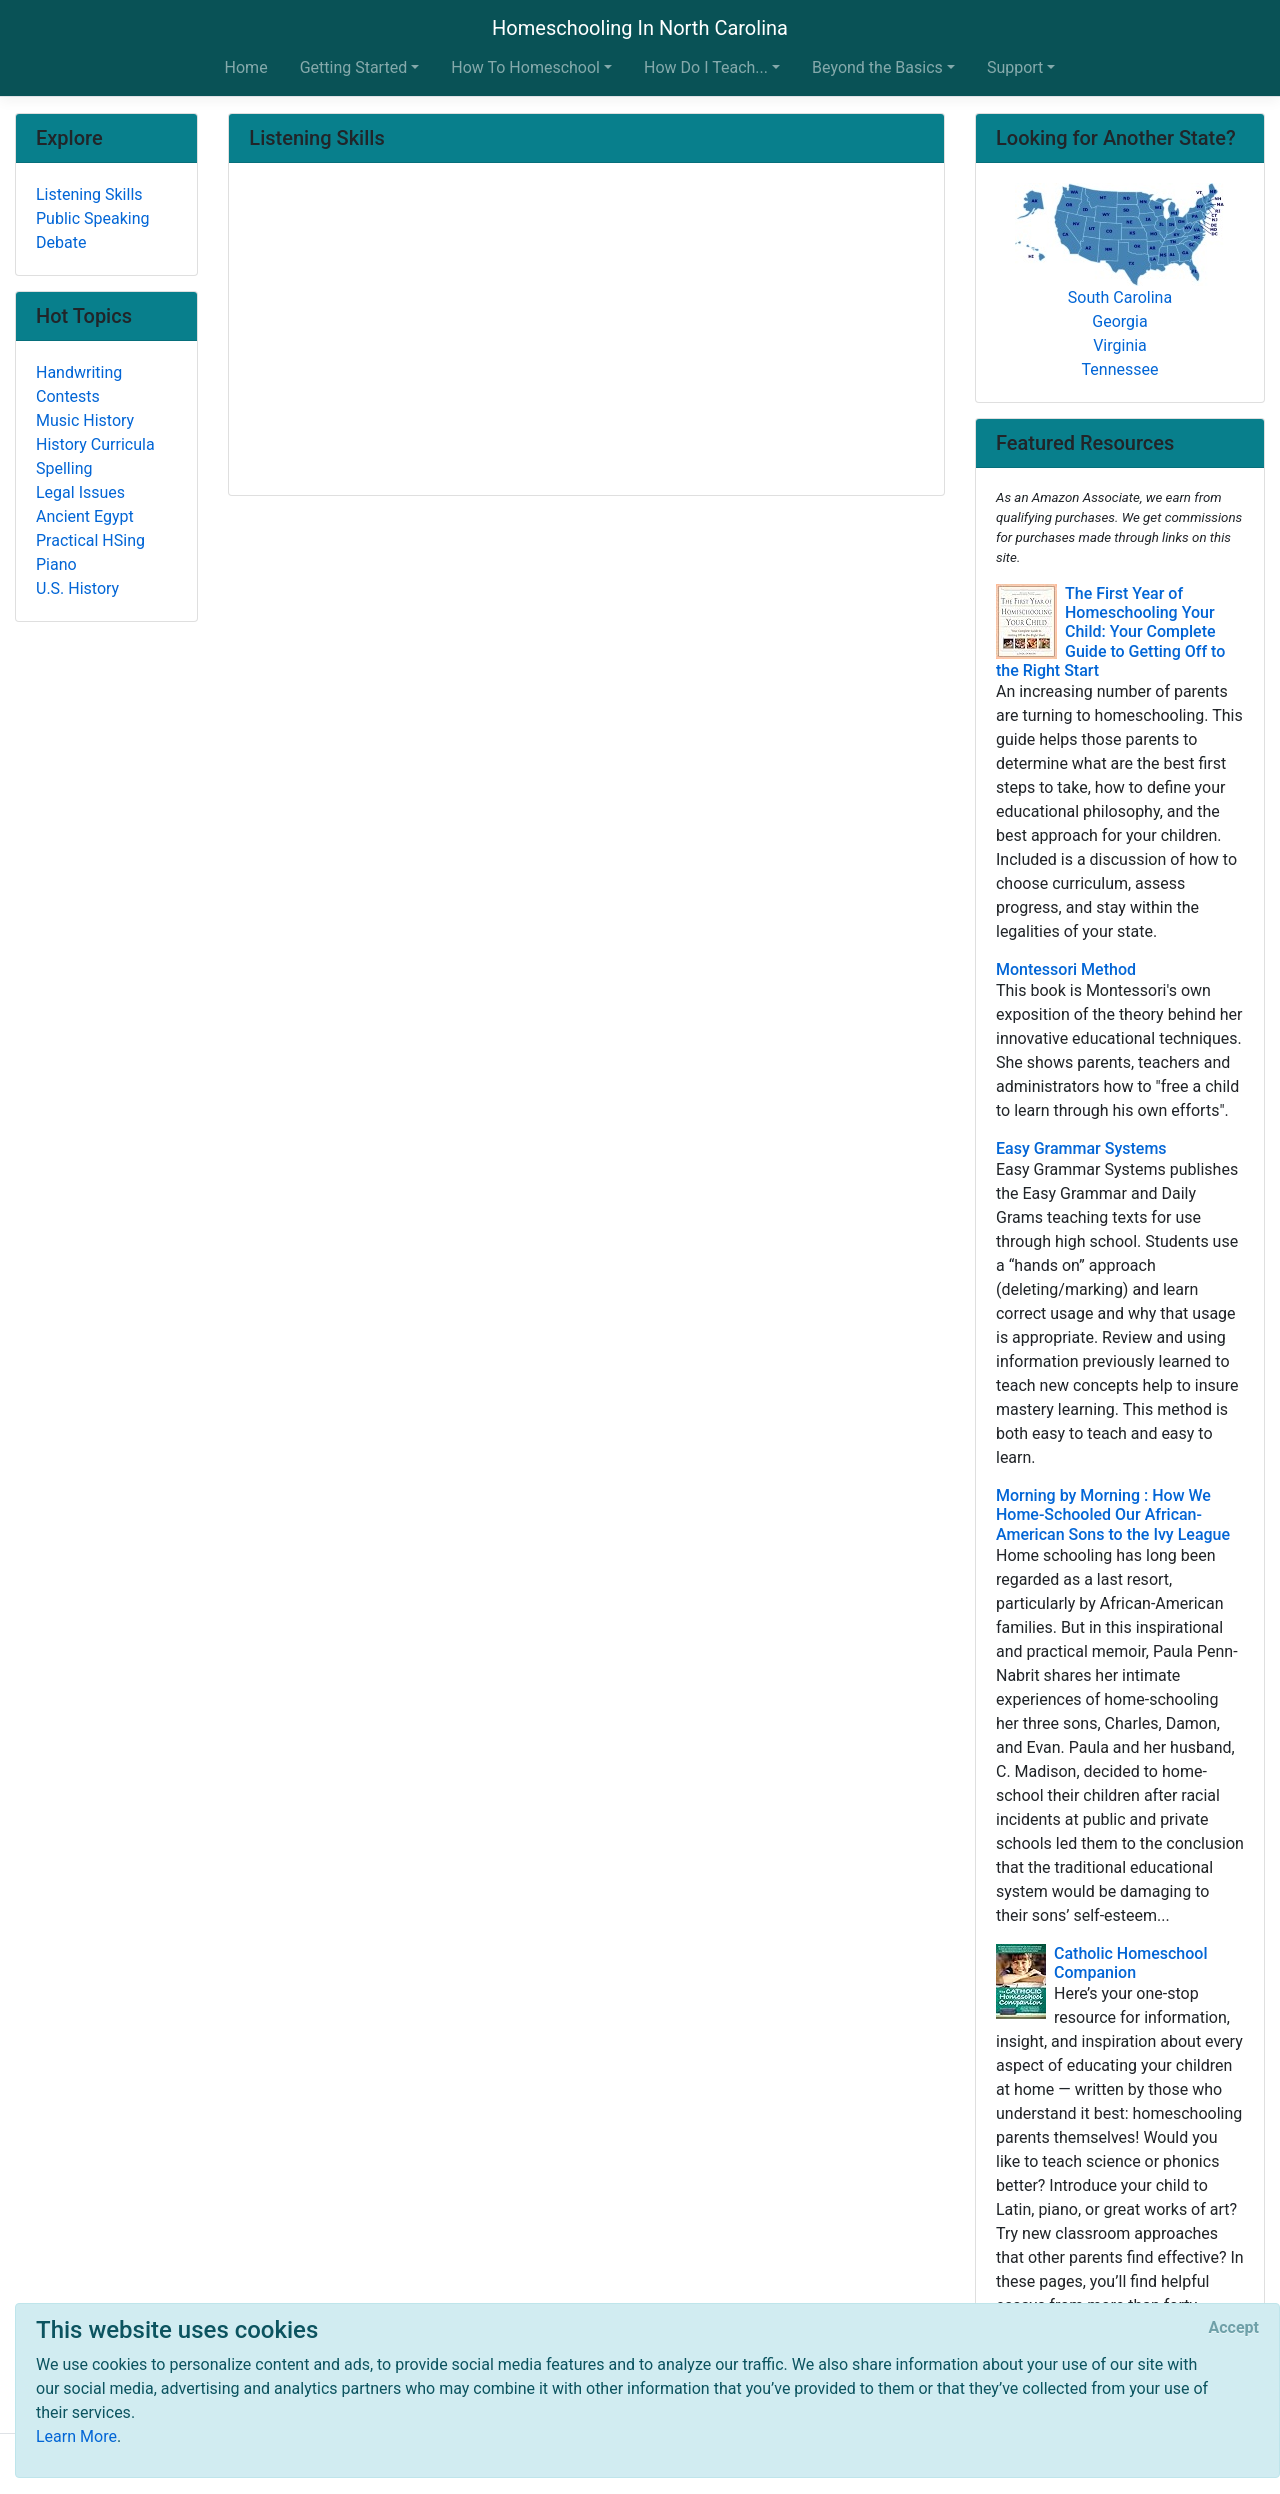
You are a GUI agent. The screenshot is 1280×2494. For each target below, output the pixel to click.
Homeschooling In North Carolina (640, 28)
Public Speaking (93, 218)
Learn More (76, 2436)
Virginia (1120, 345)
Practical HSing (90, 540)
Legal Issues (80, 492)
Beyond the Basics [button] (877, 67)
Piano (56, 564)
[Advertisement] (586, 331)
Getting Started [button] (354, 67)
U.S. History (77, 588)
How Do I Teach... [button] (706, 67)
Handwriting (79, 372)
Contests (68, 396)
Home (246, 67)
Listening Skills (89, 194)
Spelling (64, 468)
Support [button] (1015, 67)
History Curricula (95, 444)
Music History (85, 420)
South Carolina (1120, 297)
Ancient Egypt (85, 516)
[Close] (1234, 2328)
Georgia (1119, 321)
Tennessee (1120, 369)
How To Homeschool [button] (525, 67)
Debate (61, 242)
